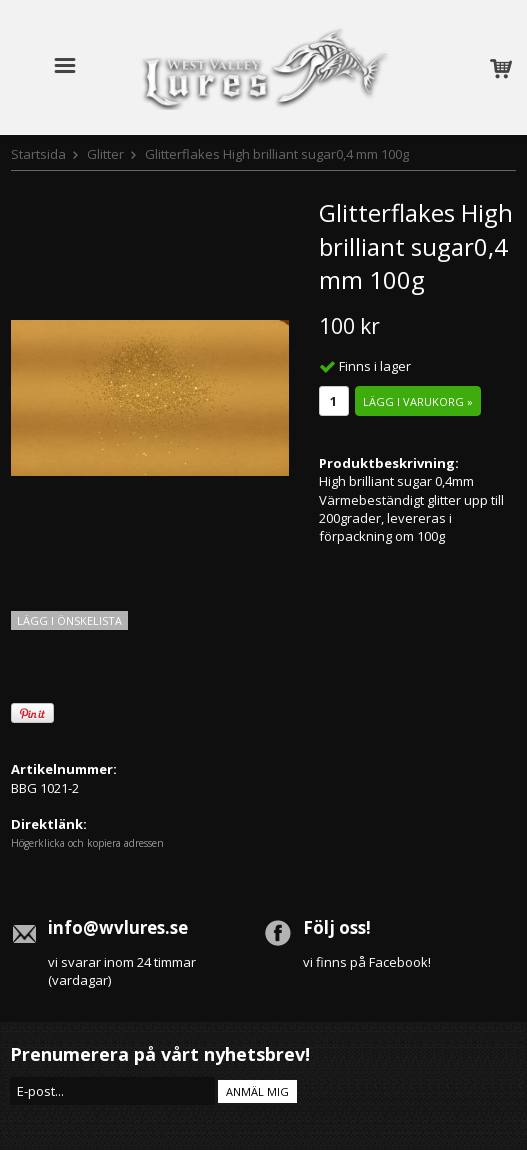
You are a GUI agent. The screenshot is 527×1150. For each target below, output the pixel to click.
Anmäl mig (257, 1091)
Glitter (105, 154)
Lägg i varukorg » (418, 401)
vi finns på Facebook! (367, 962)
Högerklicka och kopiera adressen (87, 843)
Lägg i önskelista (69, 620)
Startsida (38, 154)
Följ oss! (337, 927)
